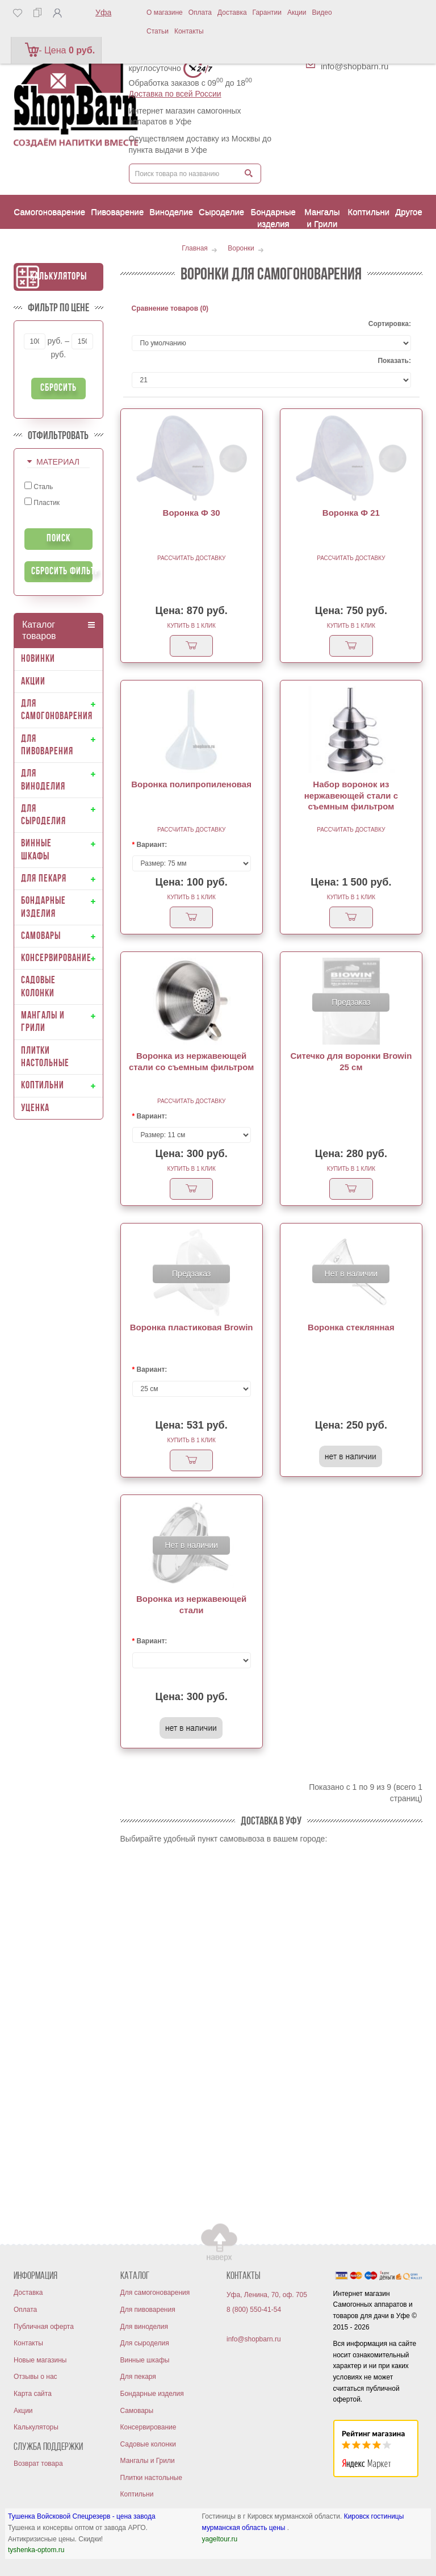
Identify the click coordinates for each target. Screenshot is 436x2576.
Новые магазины (40, 2360)
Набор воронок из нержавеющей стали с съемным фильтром (351, 795)
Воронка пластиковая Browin (191, 1327)
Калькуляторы (58, 277)
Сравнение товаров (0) (170, 308)
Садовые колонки (148, 2444)
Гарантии (267, 12)
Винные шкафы (145, 2360)
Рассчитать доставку (191, 558)
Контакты (189, 31)
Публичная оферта (44, 2327)
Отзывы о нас (35, 2377)
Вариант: (152, 845)
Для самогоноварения (155, 2293)
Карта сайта (33, 2394)
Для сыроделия (144, 2343)
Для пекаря (138, 2377)
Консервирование (148, 2427)
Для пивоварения (147, 2310)
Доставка (232, 12)
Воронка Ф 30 (191, 512)
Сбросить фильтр (62, 571)
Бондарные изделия (152, 2394)
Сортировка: (389, 324)
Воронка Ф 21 (351, 512)
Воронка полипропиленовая (191, 784)
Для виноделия (144, 2327)
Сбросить (58, 388)
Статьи (157, 31)
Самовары (137, 2411)
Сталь (38, 486)
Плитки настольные (151, 2478)
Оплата (200, 12)
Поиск (58, 538)
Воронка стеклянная (351, 1327)
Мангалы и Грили (147, 2461)
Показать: (394, 361)
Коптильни (137, 2494)
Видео (322, 12)
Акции (297, 12)
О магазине (164, 12)
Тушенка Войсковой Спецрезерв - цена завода (82, 2516)
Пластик (42, 502)
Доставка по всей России (175, 93)
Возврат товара (38, 2464)
